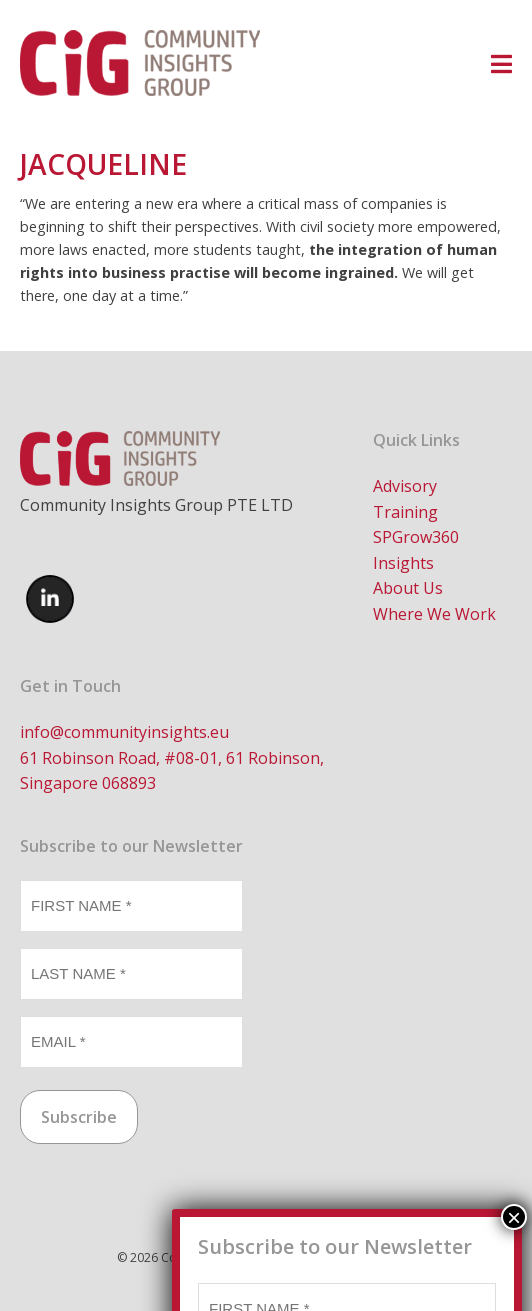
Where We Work (434, 614)
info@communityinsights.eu (124, 732)
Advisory (405, 486)
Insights (403, 563)
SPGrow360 (416, 537)
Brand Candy (379, 1257)
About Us (408, 588)
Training (405, 512)
